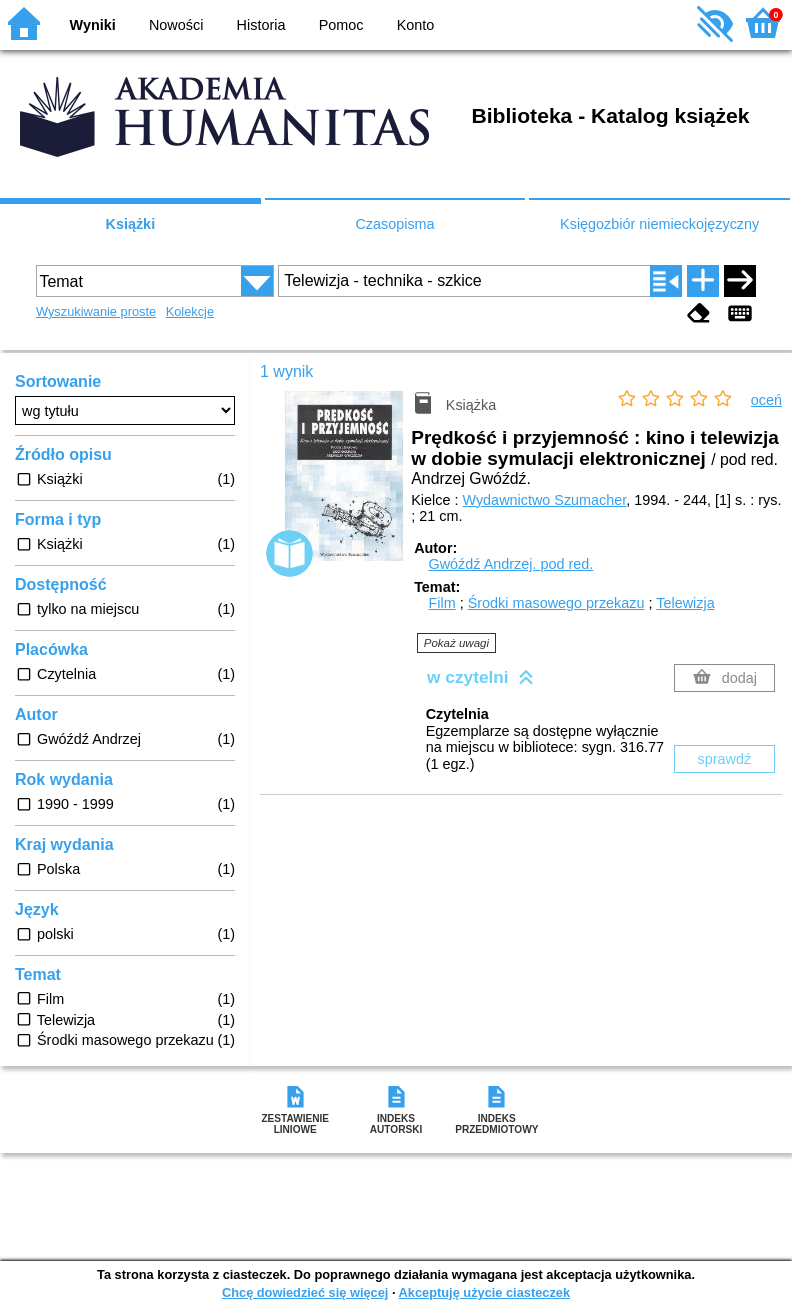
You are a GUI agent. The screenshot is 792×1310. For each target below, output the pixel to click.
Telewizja (685, 603)
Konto (416, 25)
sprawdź (725, 759)
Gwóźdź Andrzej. (511, 564)
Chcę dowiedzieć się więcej (305, 1292)
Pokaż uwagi (456, 643)
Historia (261, 25)
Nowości (176, 25)
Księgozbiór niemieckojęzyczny (659, 224)
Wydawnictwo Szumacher (544, 500)
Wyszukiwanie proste (96, 311)
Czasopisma (394, 224)
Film (442, 603)
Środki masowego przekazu (556, 603)
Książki (131, 224)
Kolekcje (190, 311)
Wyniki (93, 25)
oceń (766, 400)
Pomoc (341, 25)
